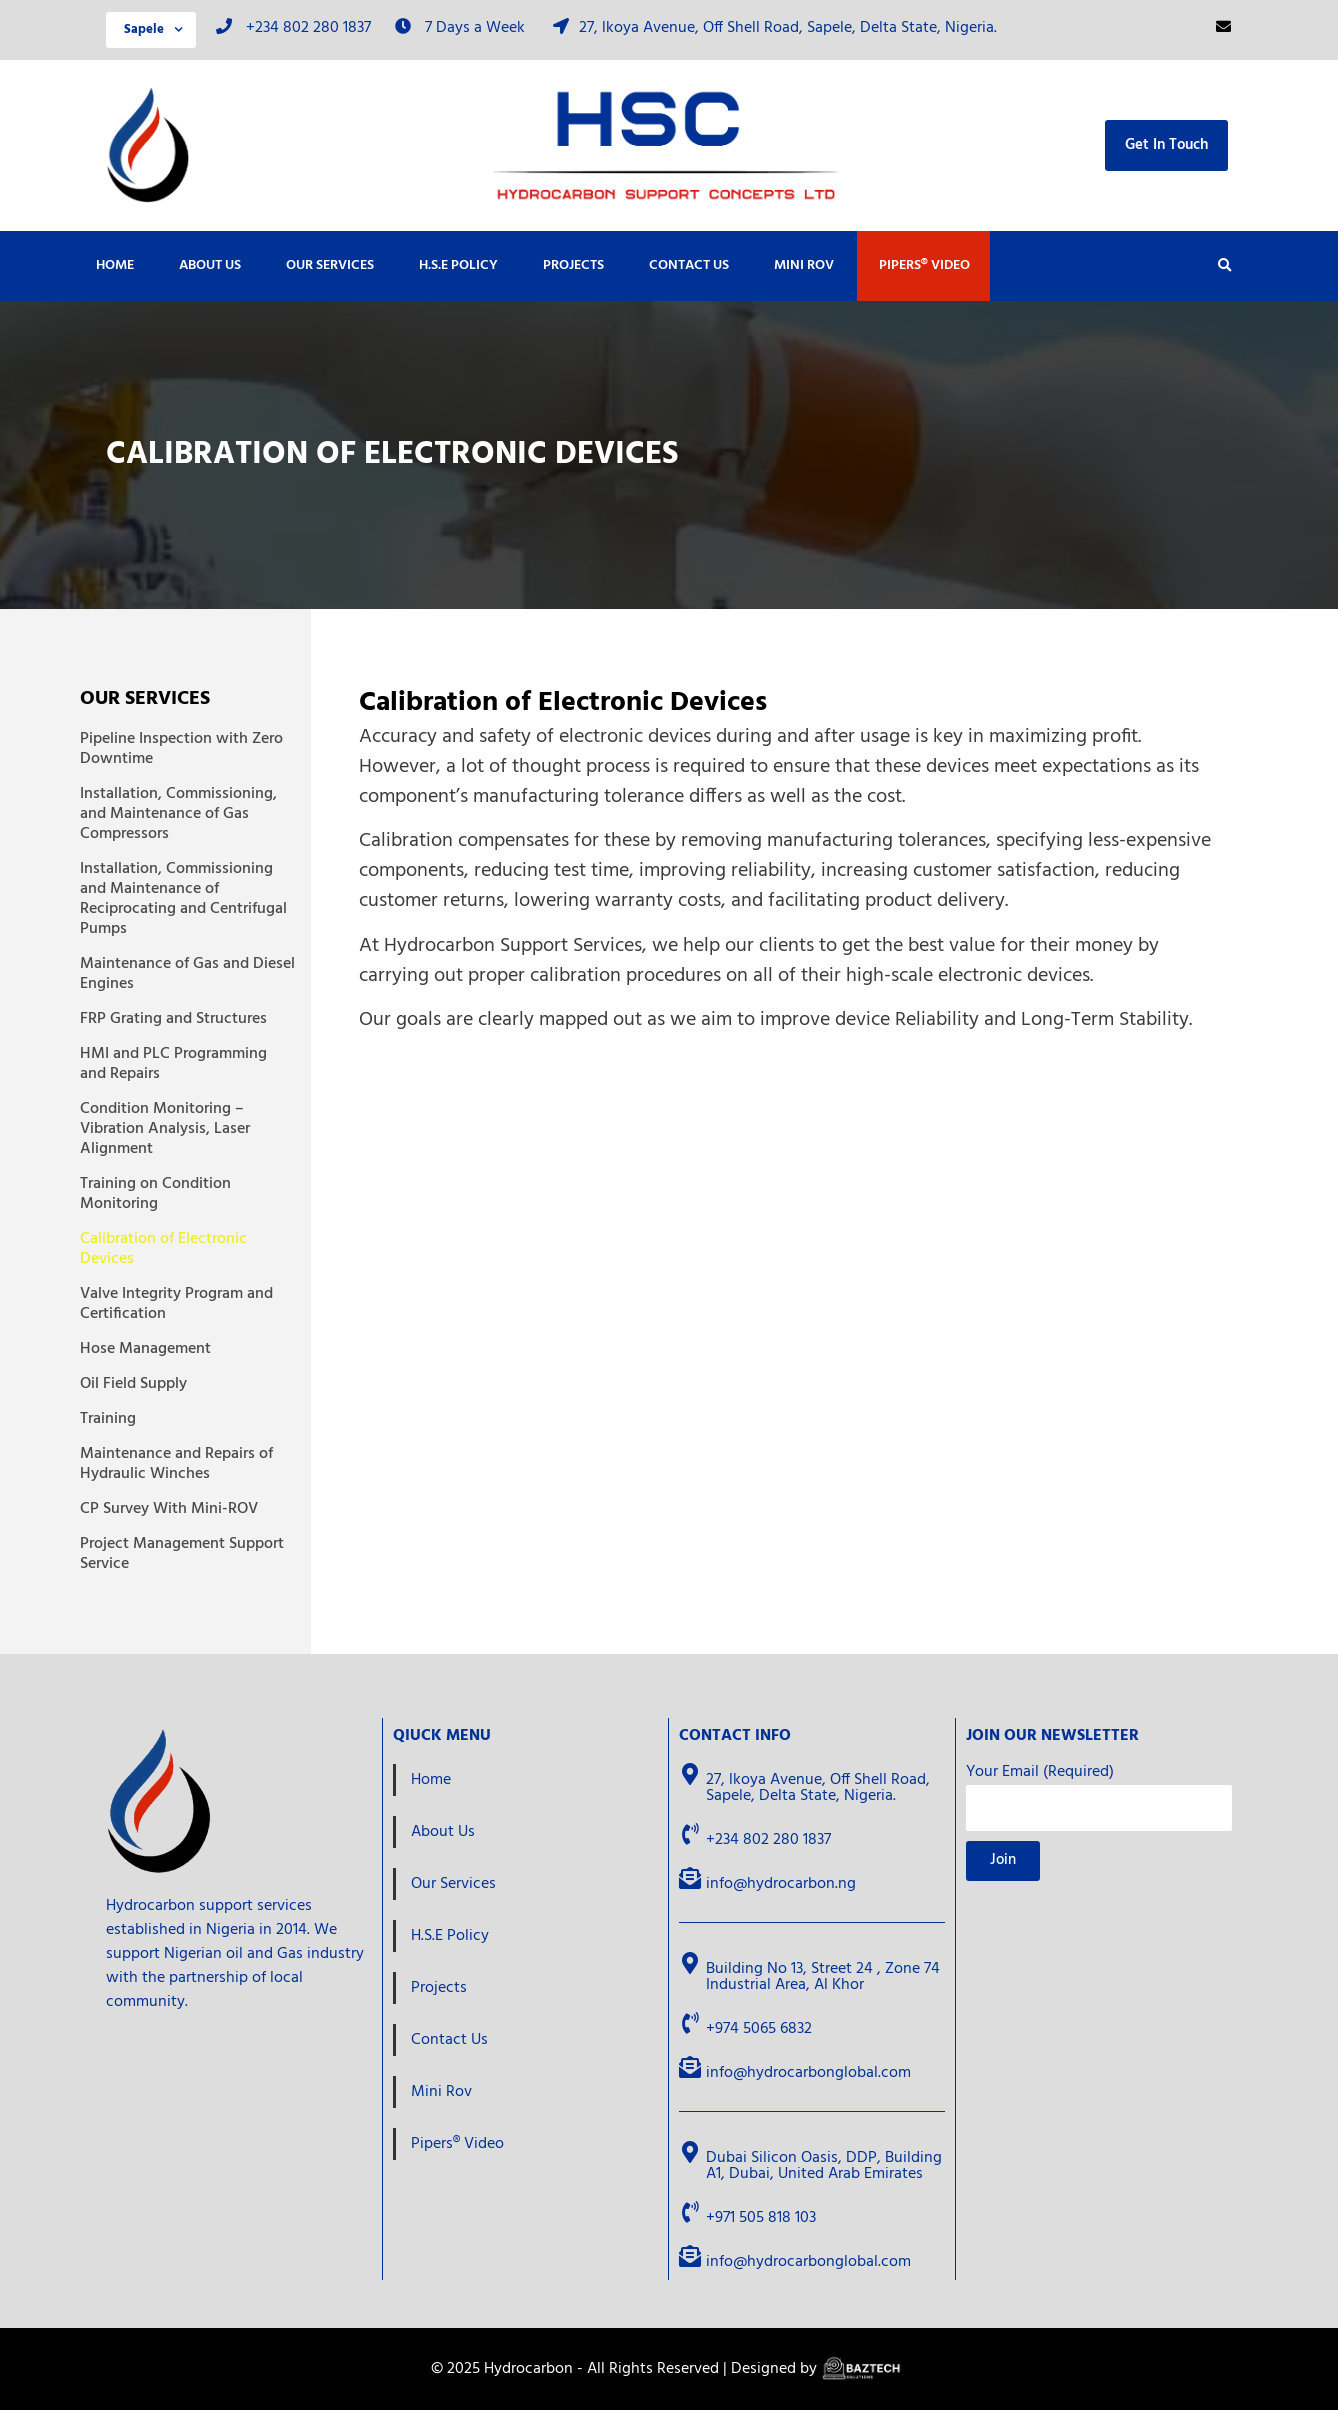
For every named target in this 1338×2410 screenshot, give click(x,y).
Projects (573, 265)
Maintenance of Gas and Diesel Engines (187, 974)
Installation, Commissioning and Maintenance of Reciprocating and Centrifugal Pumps (183, 899)
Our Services (330, 265)
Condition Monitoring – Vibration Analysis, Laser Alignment (165, 1129)
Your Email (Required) (1040, 1774)
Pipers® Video (924, 265)
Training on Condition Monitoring (155, 1194)
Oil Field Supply (133, 1384)
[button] (1224, 265)
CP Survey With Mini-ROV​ (169, 1509)
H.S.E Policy (458, 265)
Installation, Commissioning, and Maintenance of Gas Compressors (178, 814)
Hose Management (145, 1349)
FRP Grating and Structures (173, 1019)
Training (108, 1419)
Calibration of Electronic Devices (163, 1249)
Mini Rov (804, 265)
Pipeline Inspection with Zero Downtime (181, 749)
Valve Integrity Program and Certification (176, 1304)
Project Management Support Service (182, 1554)
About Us (210, 265)
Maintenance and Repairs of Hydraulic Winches (176, 1464)
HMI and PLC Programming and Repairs (173, 1064)
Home (115, 265)
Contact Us (689, 265)
